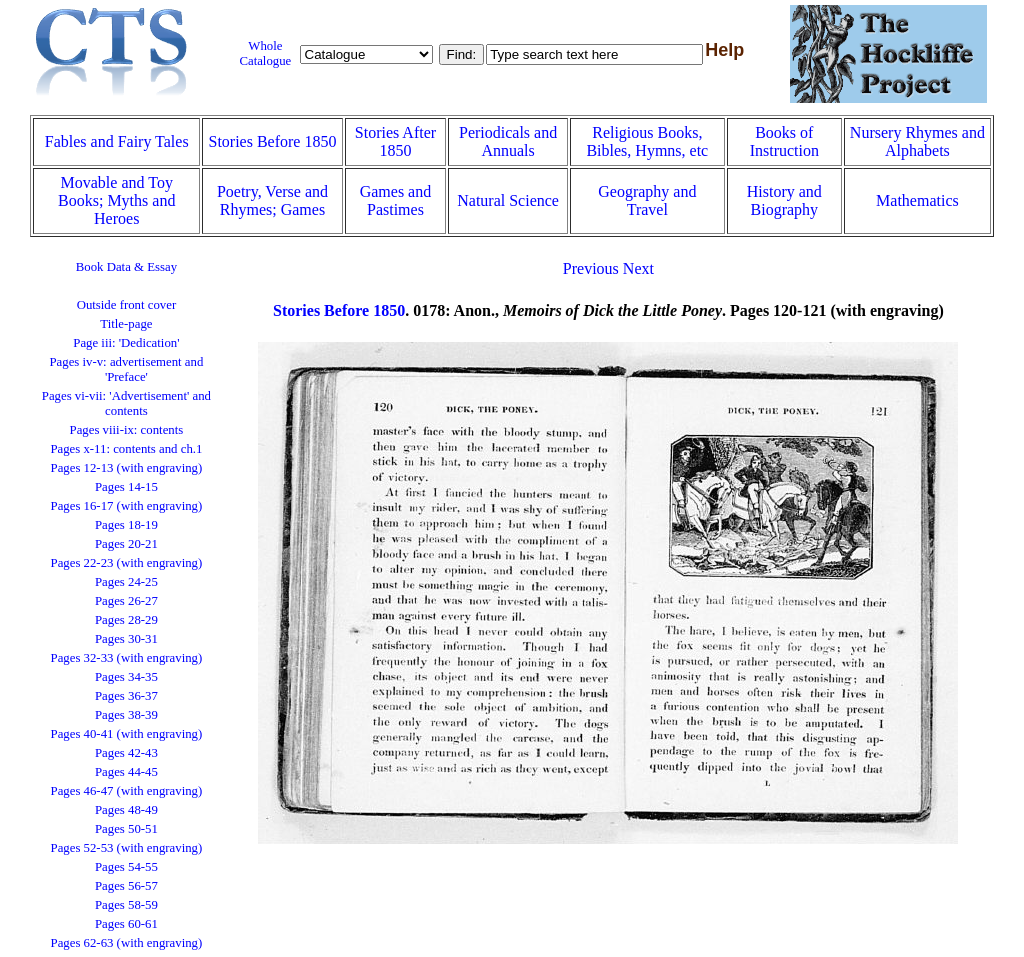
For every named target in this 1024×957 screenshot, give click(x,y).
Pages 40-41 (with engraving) (127, 734)
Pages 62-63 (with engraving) (127, 943)
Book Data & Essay (126, 267)
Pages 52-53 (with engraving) (127, 848)
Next (638, 268)
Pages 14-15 (126, 487)
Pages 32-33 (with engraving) (127, 658)
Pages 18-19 (126, 525)
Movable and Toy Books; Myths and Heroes (116, 200)
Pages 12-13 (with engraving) (127, 468)
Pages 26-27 (126, 601)
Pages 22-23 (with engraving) (127, 563)
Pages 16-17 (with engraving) (127, 506)
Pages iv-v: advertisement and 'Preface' (126, 369)
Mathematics (917, 200)
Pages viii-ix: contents (127, 430)
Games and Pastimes (396, 200)
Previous (591, 268)
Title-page (126, 324)
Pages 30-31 (126, 639)
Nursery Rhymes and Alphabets (917, 141)
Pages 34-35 (126, 677)
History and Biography (784, 200)
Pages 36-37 (126, 696)
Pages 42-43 (126, 753)
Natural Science (508, 200)
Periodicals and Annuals (508, 141)
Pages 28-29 (126, 620)
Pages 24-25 (126, 582)
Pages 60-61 (126, 924)
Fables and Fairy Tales (117, 141)
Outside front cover (127, 305)
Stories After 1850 (395, 141)
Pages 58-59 (126, 905)
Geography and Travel (647, 200)
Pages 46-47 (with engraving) (127, 791)
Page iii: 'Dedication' (126, 343)
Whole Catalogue (265, 53)
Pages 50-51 (126, 829)
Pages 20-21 (126, 544)
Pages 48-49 (126, 810)
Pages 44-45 (126, 772)
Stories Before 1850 (272, 141)
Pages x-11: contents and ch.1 (126, 449)
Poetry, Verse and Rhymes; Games (272, 200)
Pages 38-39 (126, 715)
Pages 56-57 (126, 886)
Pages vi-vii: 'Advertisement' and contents (126, 403)
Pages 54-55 (126, 867)
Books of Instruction (784, 141)
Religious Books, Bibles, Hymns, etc (647, 141)
